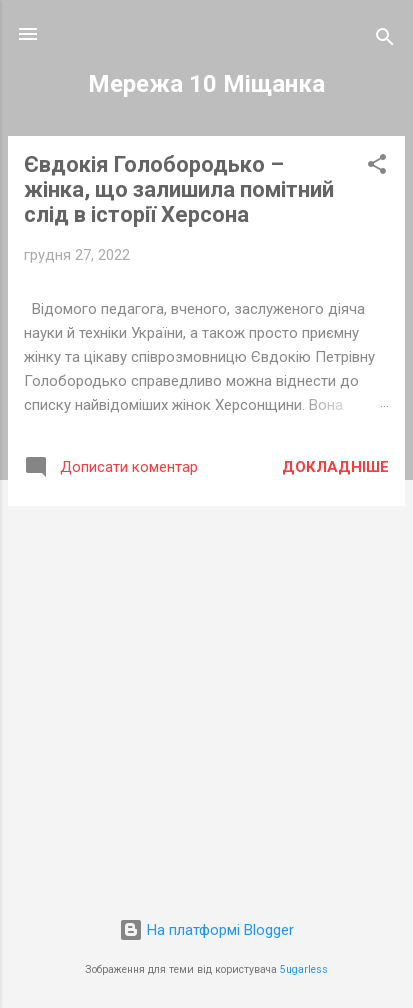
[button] (377, 167)
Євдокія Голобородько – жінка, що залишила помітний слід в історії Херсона (179, 189)
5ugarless (304, 969)
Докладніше (335, 467)
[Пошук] (385, 40)
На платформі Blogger (206, 930)
